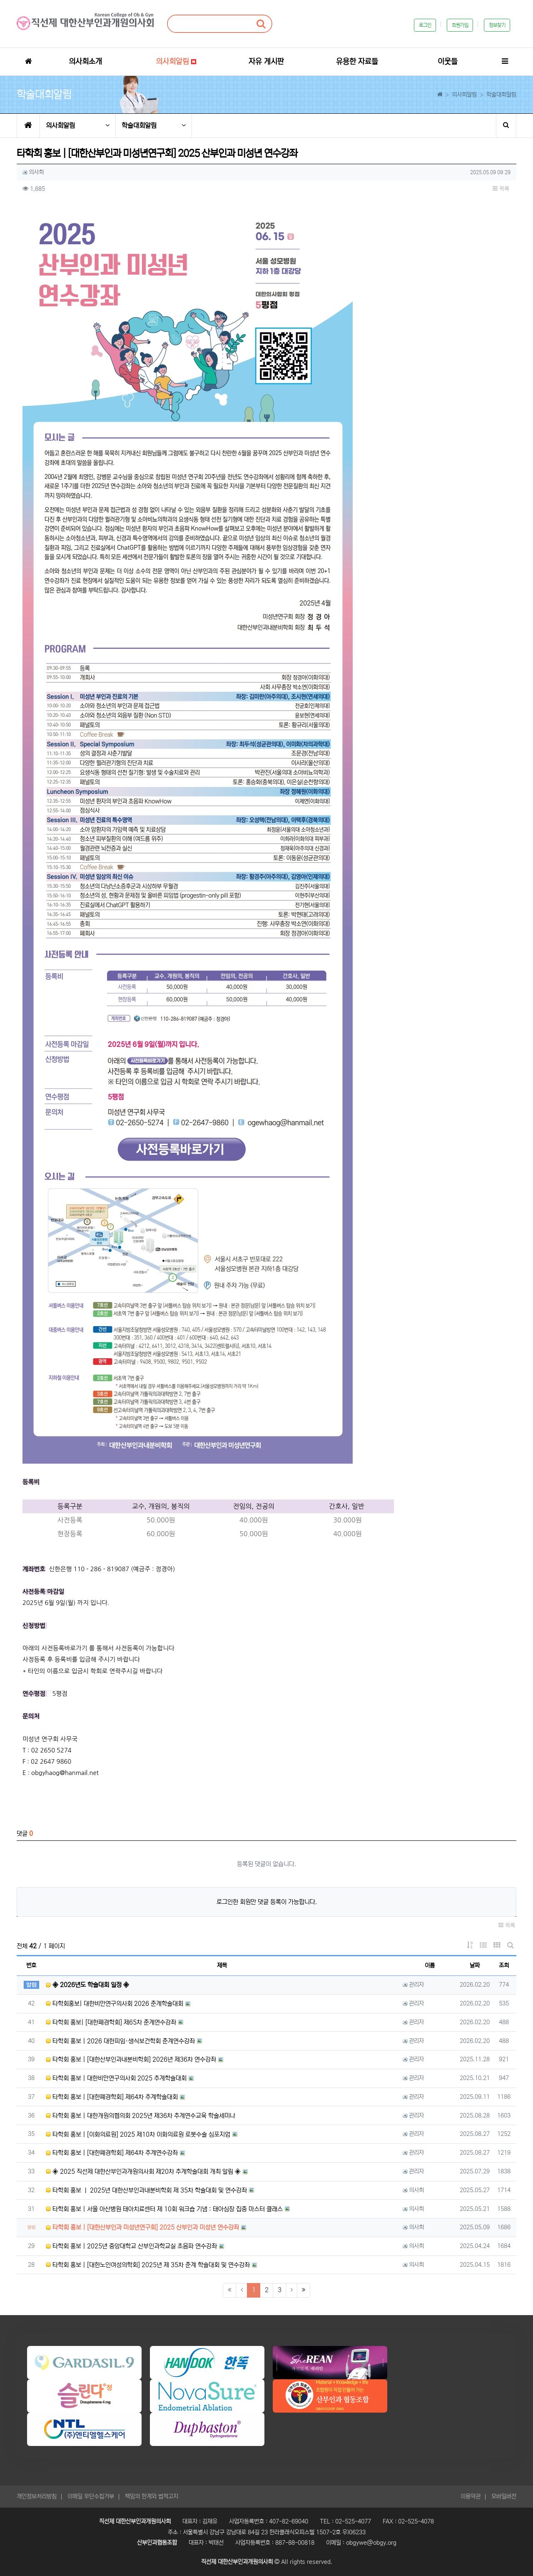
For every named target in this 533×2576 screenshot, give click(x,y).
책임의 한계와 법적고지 (151, 2496)
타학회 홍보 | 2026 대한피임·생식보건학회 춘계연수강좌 (120, 2041)
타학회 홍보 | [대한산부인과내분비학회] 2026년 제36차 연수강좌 (131, 2059)
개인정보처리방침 (37, 2496)
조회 (504, 1965)
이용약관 (471, 2496)
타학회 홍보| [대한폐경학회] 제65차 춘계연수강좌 (111, 2022)
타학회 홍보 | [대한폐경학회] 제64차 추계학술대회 (112, 2096)
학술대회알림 (154, 126)
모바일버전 (503, 2496)
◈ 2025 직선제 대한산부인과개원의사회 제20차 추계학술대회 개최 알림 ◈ (143, 2171)
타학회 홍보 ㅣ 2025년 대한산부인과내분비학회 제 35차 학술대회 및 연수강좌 (146, 2190)
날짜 (475, 1965)
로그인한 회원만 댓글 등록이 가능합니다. (267, 1901)
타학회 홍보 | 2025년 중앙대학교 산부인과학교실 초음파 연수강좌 (131, 2246)
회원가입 (460, 25)
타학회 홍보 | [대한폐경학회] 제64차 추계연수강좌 (112, 2152)
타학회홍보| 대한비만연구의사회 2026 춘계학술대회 (114, 2003)
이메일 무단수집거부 (90, 2496)
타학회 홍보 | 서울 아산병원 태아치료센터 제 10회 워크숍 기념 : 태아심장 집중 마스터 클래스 (164, 2209)
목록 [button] (501, 188)
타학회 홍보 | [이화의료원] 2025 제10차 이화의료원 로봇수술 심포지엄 (138, 2134)
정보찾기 (497, 25)
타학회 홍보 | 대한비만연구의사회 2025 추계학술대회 (116, 2078)
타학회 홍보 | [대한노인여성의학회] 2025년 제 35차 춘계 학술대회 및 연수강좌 (148, 2264)
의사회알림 (78, 126)
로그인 (425, 25)
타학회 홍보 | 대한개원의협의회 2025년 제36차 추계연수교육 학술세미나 (140, 2115)
